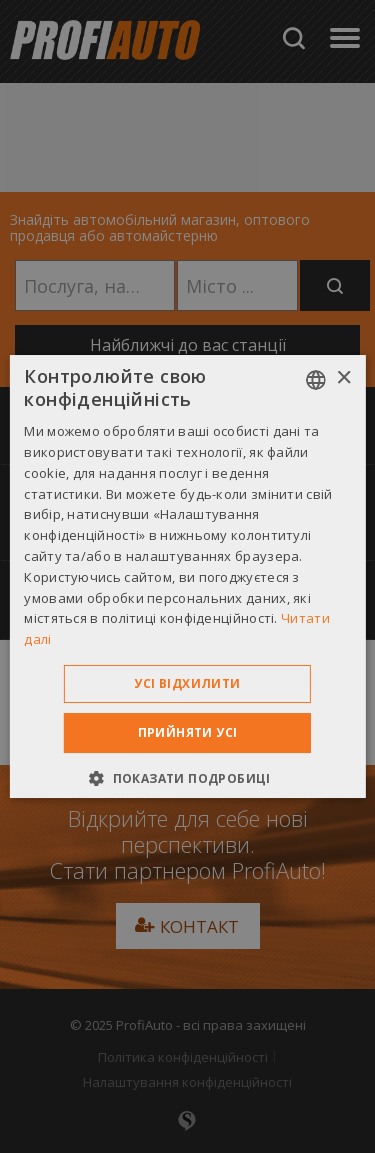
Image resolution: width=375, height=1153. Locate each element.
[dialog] (187, 576)
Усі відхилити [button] (187, 683)
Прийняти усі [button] (188, 732)
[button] (187, 778)
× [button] (343, 378)
